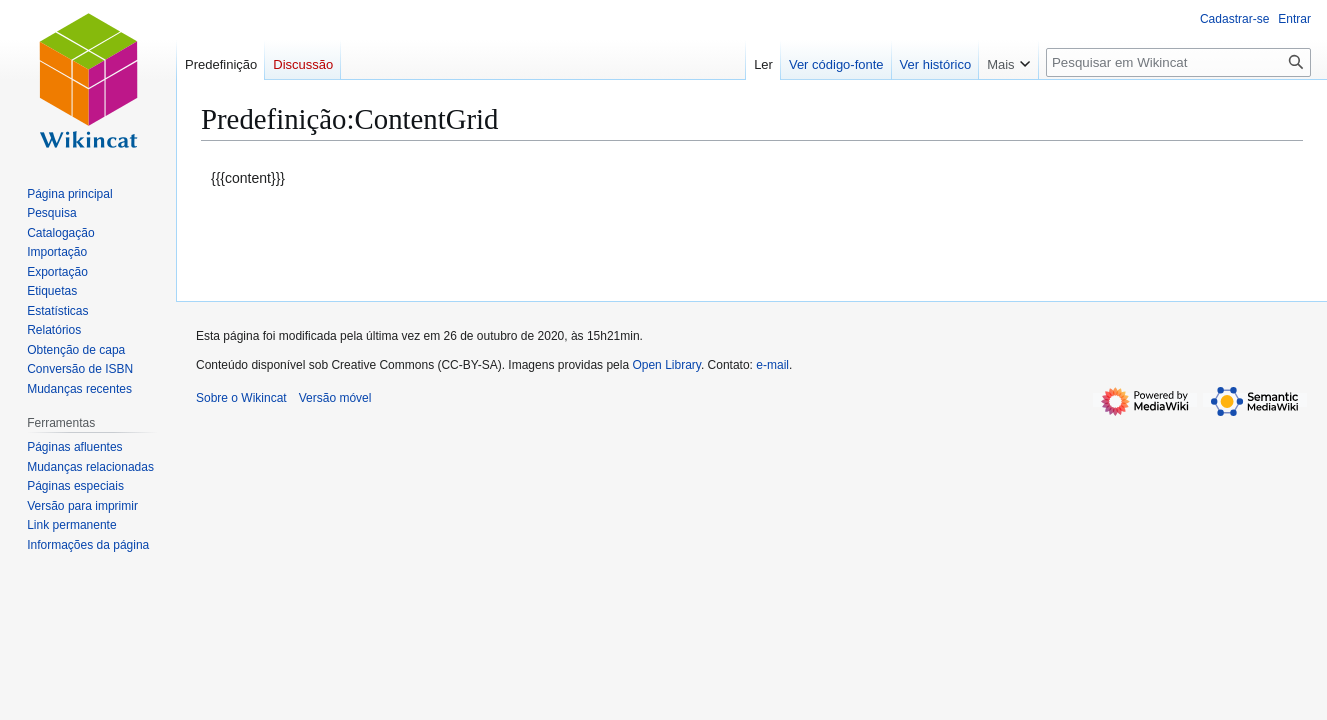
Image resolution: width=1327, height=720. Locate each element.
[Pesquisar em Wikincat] (1178, 62)
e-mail (772, 365)
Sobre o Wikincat (241, 398)
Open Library (666, 365)
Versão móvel (335, 398)
